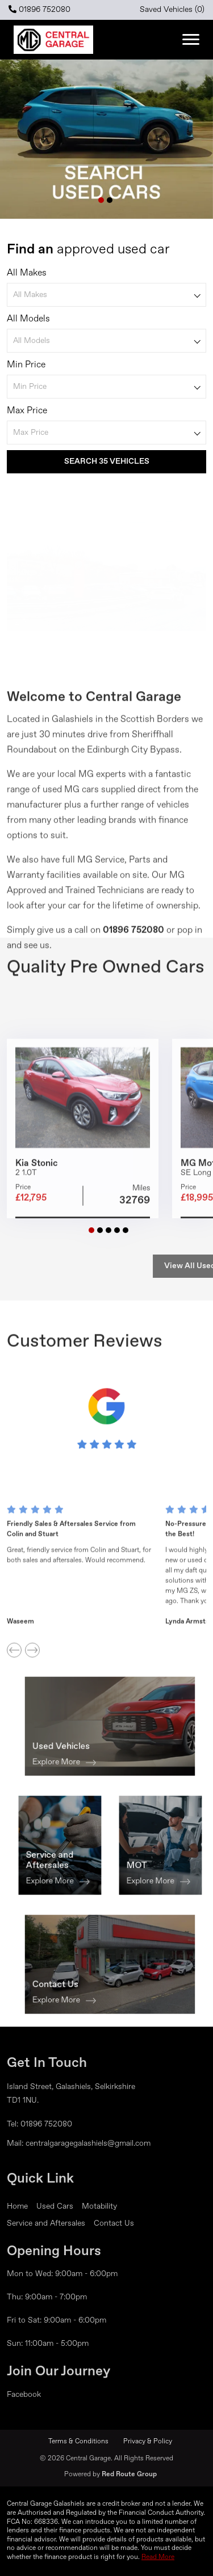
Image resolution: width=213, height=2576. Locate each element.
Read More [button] (157, 2557)
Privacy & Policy (147, 2441)
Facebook (24, 2395)
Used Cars (54, 2206)
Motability (99, 2206)
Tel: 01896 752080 (39, 2124)
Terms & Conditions (78, 2441)
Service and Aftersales (46, 2223)
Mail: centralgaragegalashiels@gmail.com (79, 2143)
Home (17, 2206)
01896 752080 (39, 9)
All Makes (27, 276)
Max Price (27, 414)
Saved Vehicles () (172, 10)
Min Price (26, 368)
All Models (28, 322)
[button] (101, 200)
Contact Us (114, 2223)
